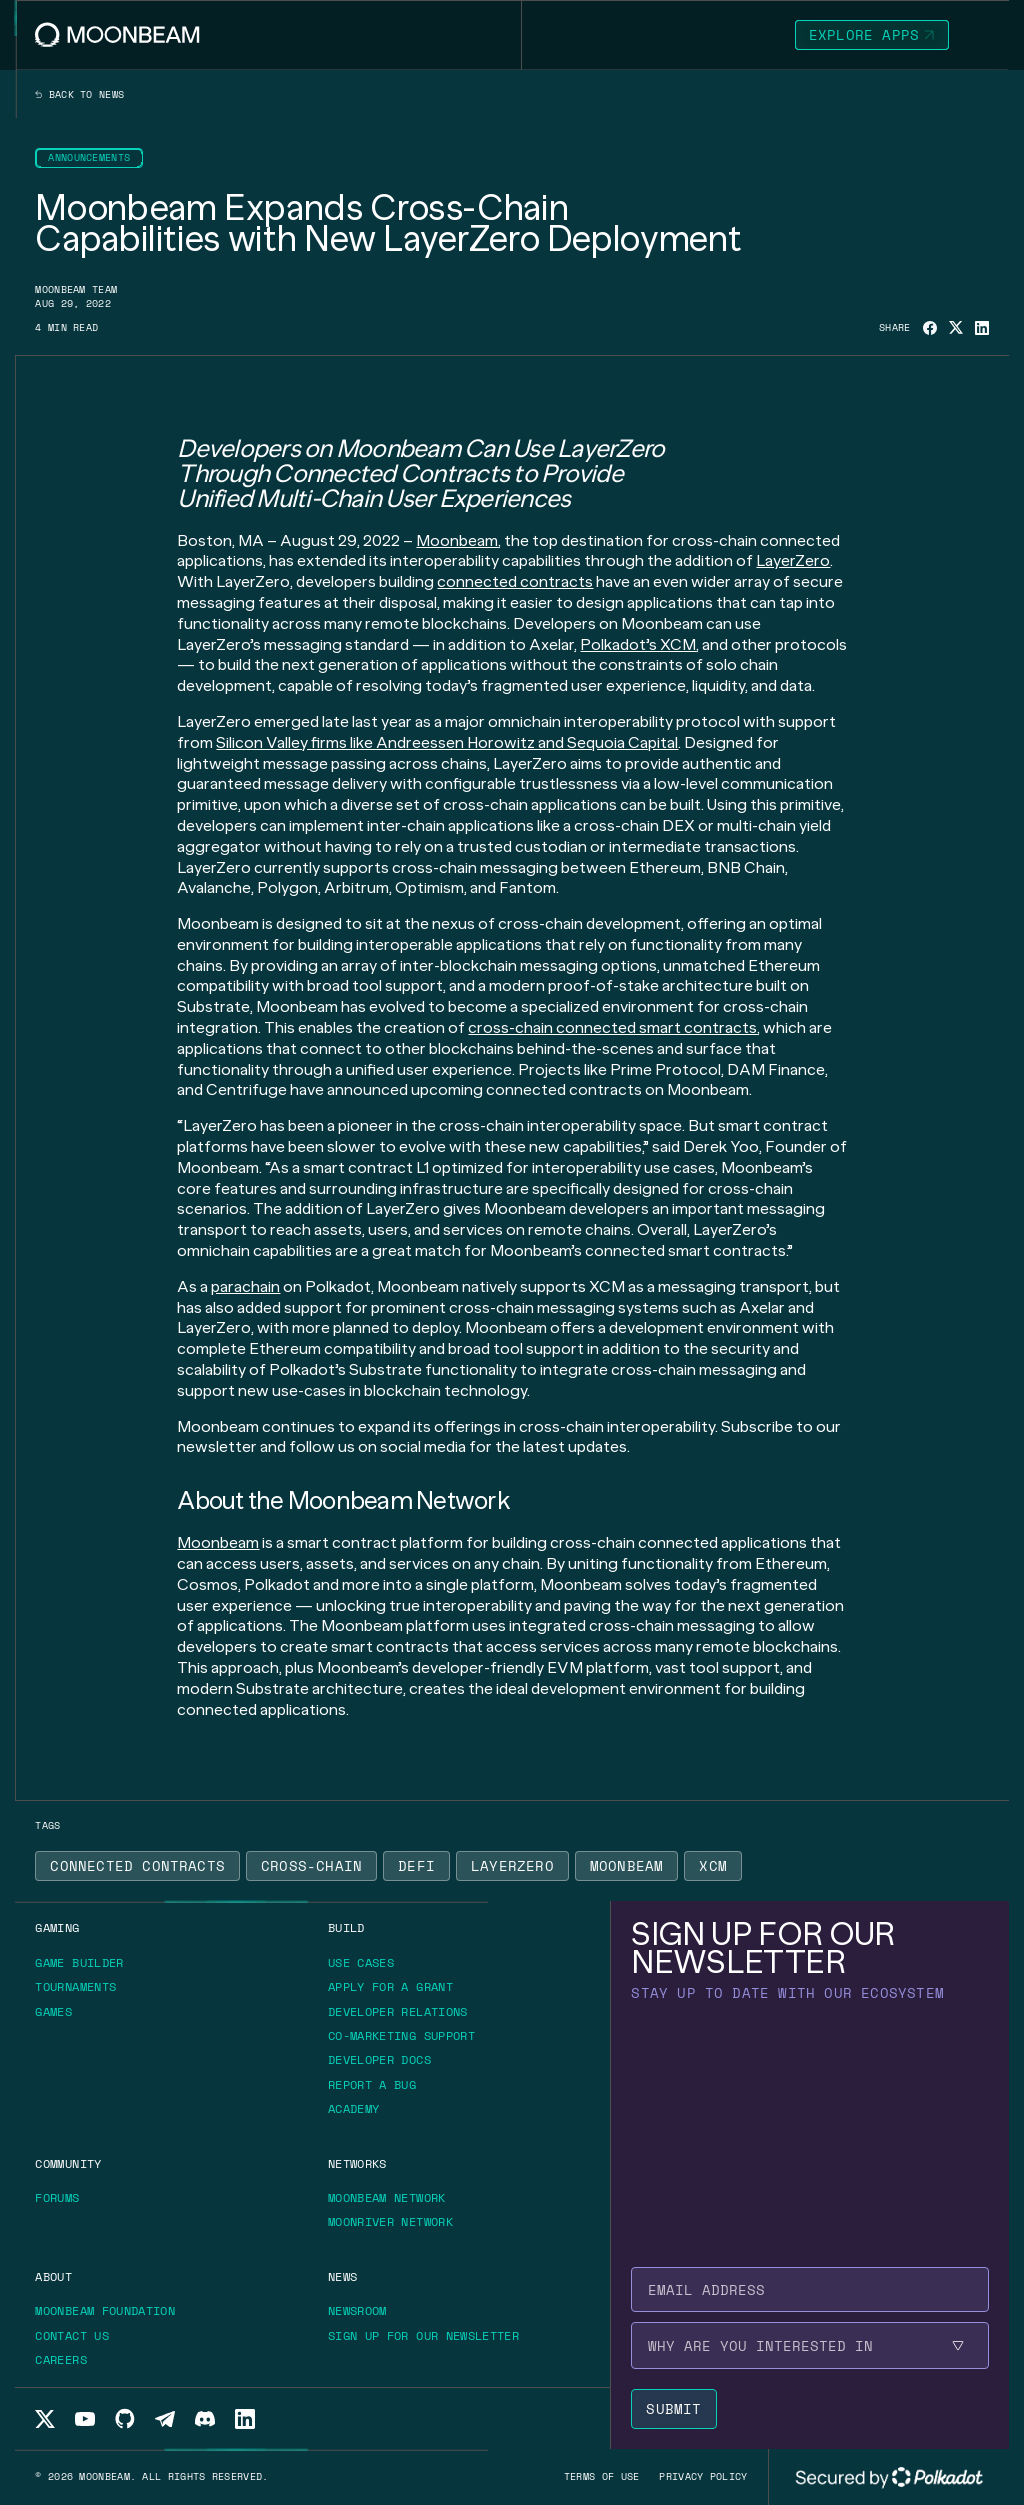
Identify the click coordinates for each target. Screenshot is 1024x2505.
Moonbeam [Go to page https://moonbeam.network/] (457, 540)
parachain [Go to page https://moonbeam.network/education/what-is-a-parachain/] (245, 1286)
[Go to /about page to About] (53, 2276)
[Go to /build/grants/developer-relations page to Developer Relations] (398, 2011)
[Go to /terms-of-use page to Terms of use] (602, 2476)
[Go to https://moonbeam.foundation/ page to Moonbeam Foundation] (112, 2311)
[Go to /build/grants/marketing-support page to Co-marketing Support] (401, 2035)
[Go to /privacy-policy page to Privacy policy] (703, 2476)
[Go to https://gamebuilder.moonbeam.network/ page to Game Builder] (86, 1963)
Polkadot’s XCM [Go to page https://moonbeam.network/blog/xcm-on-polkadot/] (638, 644)
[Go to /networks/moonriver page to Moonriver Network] (390, 2221)
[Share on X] (956, 327)
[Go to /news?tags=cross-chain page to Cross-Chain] (311, 1866)
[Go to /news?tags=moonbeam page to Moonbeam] (627, 1866)
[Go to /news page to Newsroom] (357, 2310)
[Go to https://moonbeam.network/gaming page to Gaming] (57, 1927)
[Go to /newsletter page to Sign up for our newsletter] (423, 2335)
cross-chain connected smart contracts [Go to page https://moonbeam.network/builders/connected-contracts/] (612, 1027)
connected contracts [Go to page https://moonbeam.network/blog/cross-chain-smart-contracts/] (515, 581)
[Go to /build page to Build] (346, 1927)
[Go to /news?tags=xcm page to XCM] (713, 1866)
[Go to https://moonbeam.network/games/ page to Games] (60, 2012)
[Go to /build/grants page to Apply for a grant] (397, 1987)
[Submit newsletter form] (673, 2409)
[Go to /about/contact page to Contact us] (72, 2335)
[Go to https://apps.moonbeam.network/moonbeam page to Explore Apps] (872, 35)
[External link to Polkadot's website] (889, 2477)
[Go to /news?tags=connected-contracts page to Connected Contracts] (137, 1866)
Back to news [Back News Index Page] (79, 95)
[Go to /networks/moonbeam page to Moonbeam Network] (387, 2197)
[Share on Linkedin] (982, 328)
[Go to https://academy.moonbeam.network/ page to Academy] (361, 2109)
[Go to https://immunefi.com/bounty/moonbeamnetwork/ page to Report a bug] (379, 2085)
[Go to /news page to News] (342, 2276)
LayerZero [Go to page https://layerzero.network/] (793, 560)
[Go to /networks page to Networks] (357, 2163)
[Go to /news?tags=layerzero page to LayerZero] (512, 1866)
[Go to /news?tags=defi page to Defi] (416, 1866)
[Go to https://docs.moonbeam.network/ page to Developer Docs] (386, 2060)
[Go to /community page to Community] (68, 2163)
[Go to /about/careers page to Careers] (61, 2359)
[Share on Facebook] (930, 328)
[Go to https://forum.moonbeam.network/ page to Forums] (64, 2198)
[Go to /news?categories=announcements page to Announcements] (89, 158)
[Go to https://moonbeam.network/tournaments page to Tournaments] (82, 1987)
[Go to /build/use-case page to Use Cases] (361, 1962)
